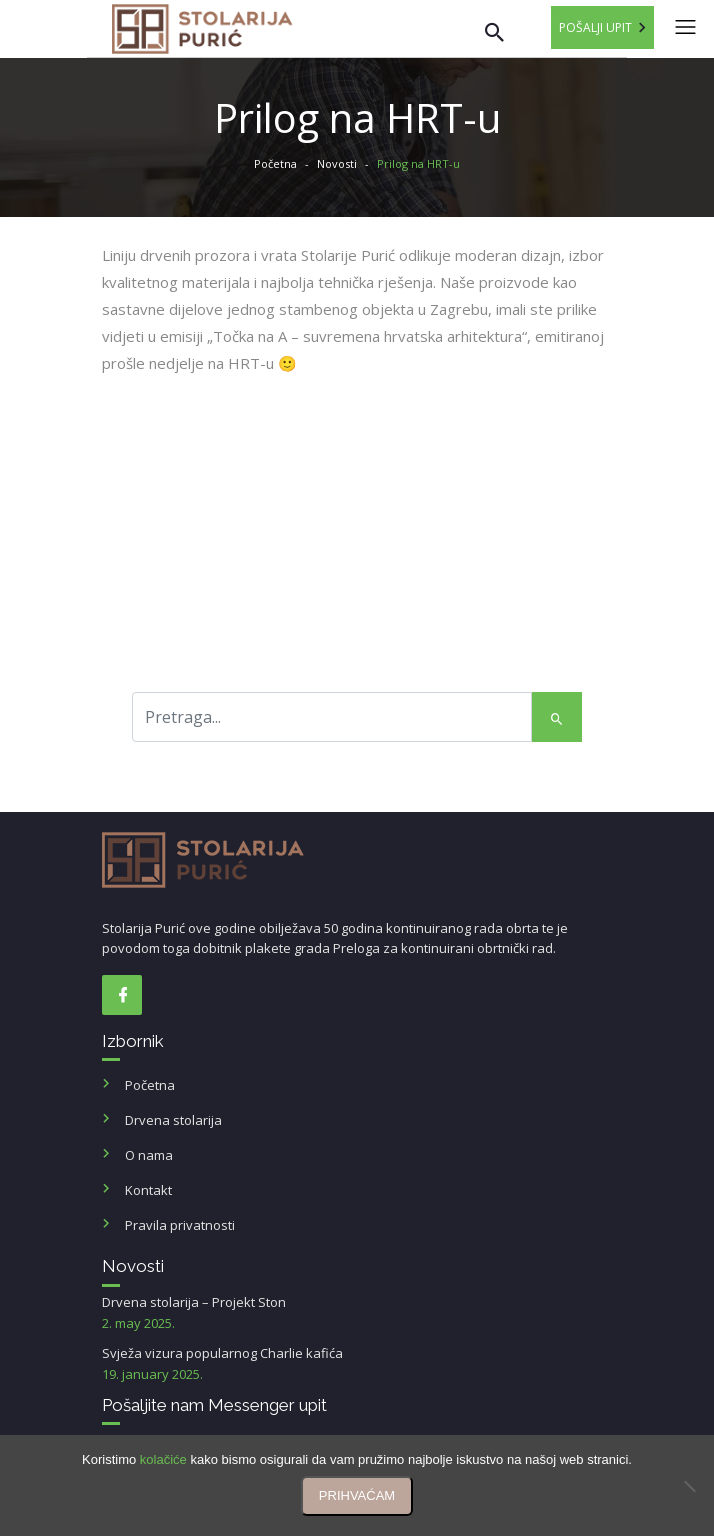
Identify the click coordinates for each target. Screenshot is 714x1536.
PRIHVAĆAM (357, 1495)
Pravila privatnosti (180, 1225)
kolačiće (163, 1459)
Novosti (337, 163)
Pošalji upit (595, 27)
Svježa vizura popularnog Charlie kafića (357, 1364)
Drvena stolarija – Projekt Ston (357, 1313)
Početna (275, 163)
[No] (689, 1486)
